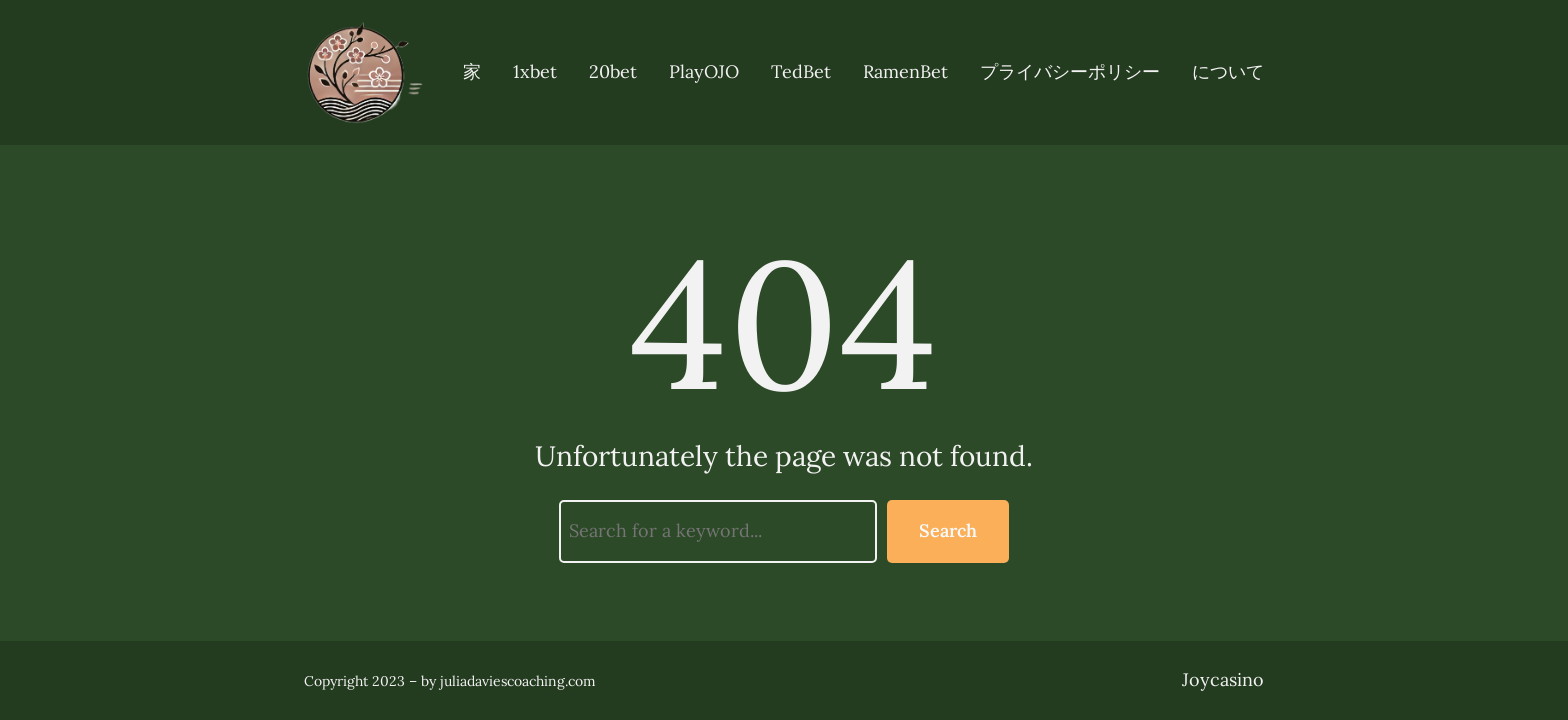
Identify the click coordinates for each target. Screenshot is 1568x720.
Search (948, 530)
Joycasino (1223, 679)
